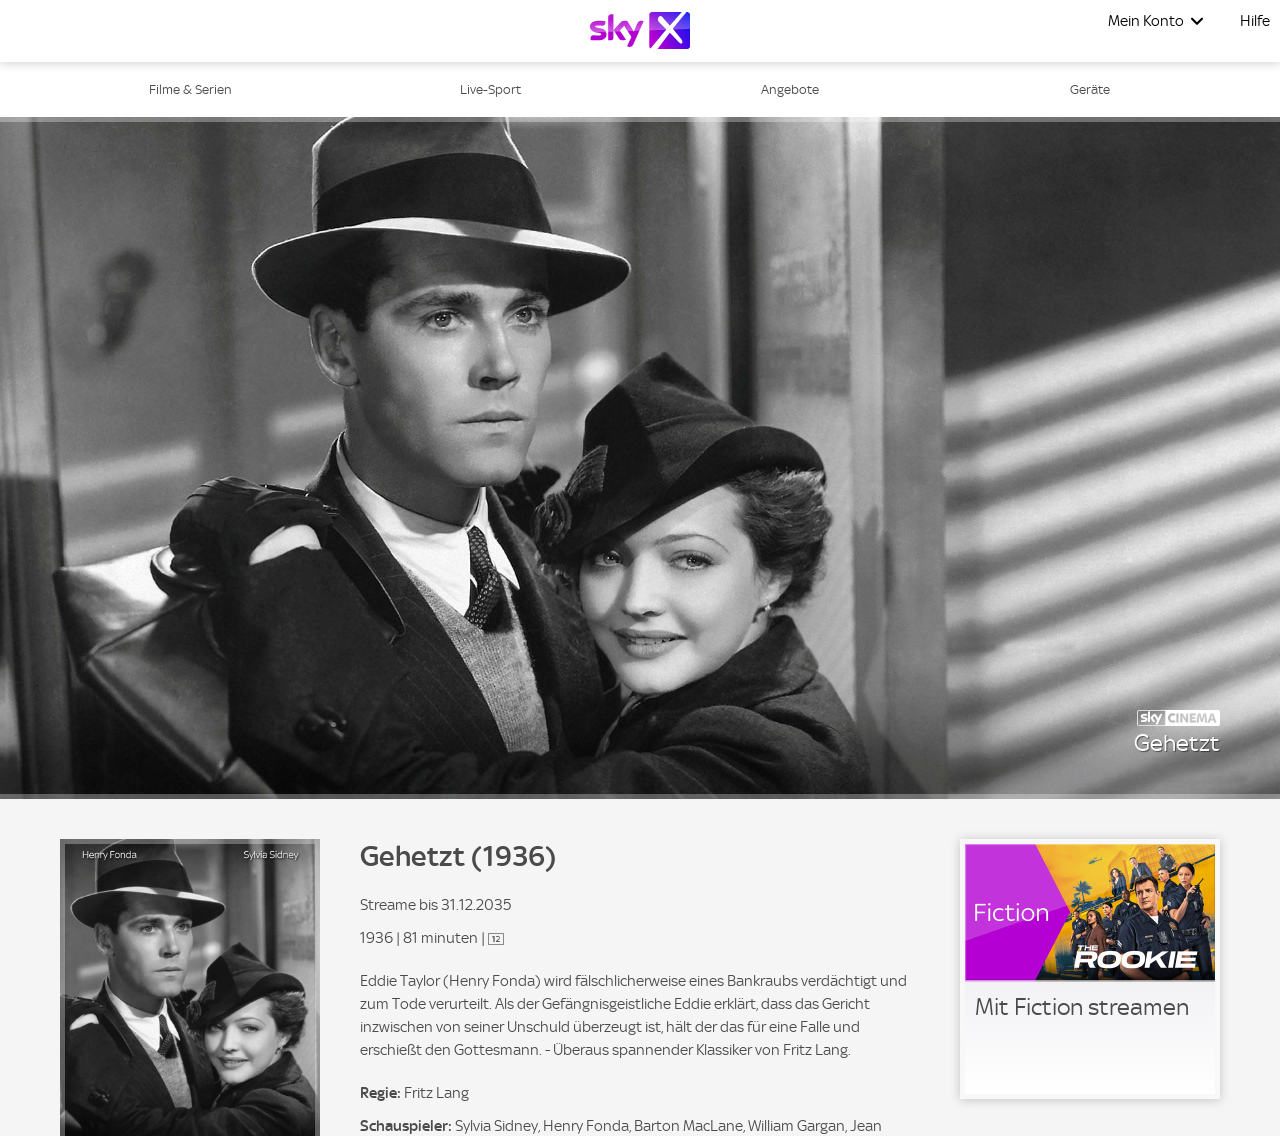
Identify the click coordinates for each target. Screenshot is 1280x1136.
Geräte (1090, 89)
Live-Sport (490, 89)
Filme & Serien (190, 89)
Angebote (790, 89)
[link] (1090, 969)
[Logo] (640, 30)
